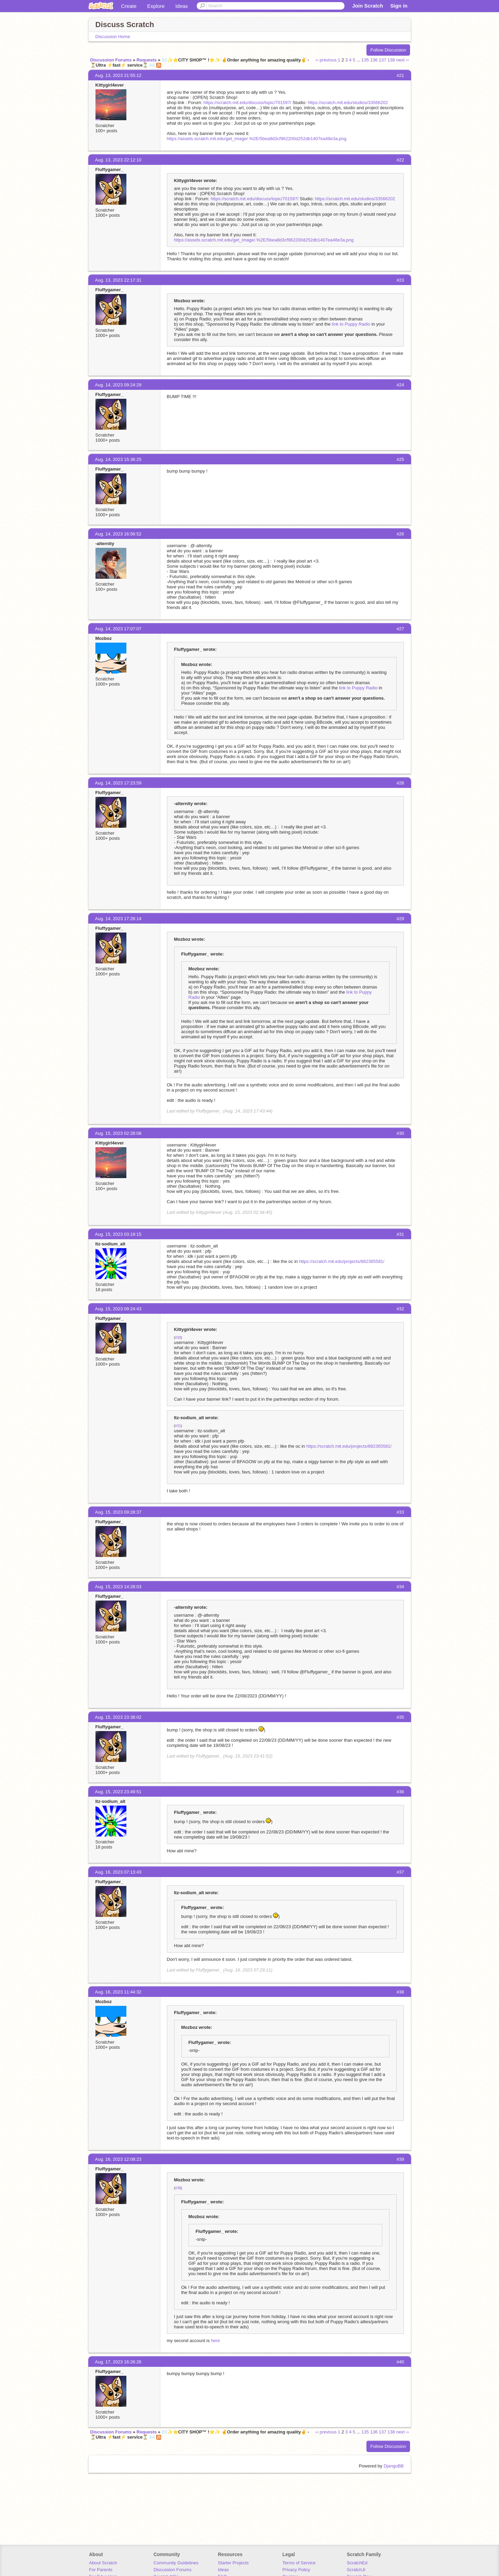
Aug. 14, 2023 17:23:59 (118, 783)
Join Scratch (367, 6)
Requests (147, 60)
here (215, 2340)
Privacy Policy (296, 2569)
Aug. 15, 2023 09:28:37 (118, 1512)
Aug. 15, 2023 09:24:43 (118, 1308)
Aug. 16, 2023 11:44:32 (118, 1992)
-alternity (104, 543)
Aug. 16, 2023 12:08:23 (118, 2159)
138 (391, 60)
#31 (178, 1426)
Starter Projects (233, 2562)
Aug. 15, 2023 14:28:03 (118, 1586)
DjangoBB (394, 2465)
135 (365, 60)
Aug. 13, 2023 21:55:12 (118, 75)
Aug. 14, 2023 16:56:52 (118, 533)
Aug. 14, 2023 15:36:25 (118, 459)
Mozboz (103, 638)
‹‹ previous (326, 60)
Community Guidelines (176, 2562)
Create (129, 6)
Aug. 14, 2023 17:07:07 (118, 628)
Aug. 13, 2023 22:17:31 (118, 280)
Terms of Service (299, 2562)
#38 (178, 2188)
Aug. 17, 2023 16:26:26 (118, 2361)
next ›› (402, 60)
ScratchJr (356, 2569)
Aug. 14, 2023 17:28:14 (118, 918)
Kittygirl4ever (109, 85)
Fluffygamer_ (109, 169)
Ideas (181, 6)
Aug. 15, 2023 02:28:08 (118, 1133)
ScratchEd (357, 2562)
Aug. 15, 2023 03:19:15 (118, 1234)
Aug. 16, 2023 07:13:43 (118, 1872)
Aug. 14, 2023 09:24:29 (118, 384)
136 (374, 60)
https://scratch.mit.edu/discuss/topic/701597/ (247, 102)
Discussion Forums (111, 60)
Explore (156, 6)
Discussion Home (112, 36)
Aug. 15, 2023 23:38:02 (118, 1717)
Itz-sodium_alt (110, 1243)
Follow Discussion (388, 50)
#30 (178, 1338)
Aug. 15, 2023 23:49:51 (118, 1791)
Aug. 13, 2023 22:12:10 (118, 159)
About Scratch (103, 2562)
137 (382, 60)
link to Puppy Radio (351, 324)
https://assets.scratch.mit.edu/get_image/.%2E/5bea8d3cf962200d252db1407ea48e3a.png (257, 138)
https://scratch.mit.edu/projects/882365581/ (342, 1261)
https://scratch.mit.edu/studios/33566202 (348, 102)
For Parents (100, 2569)
